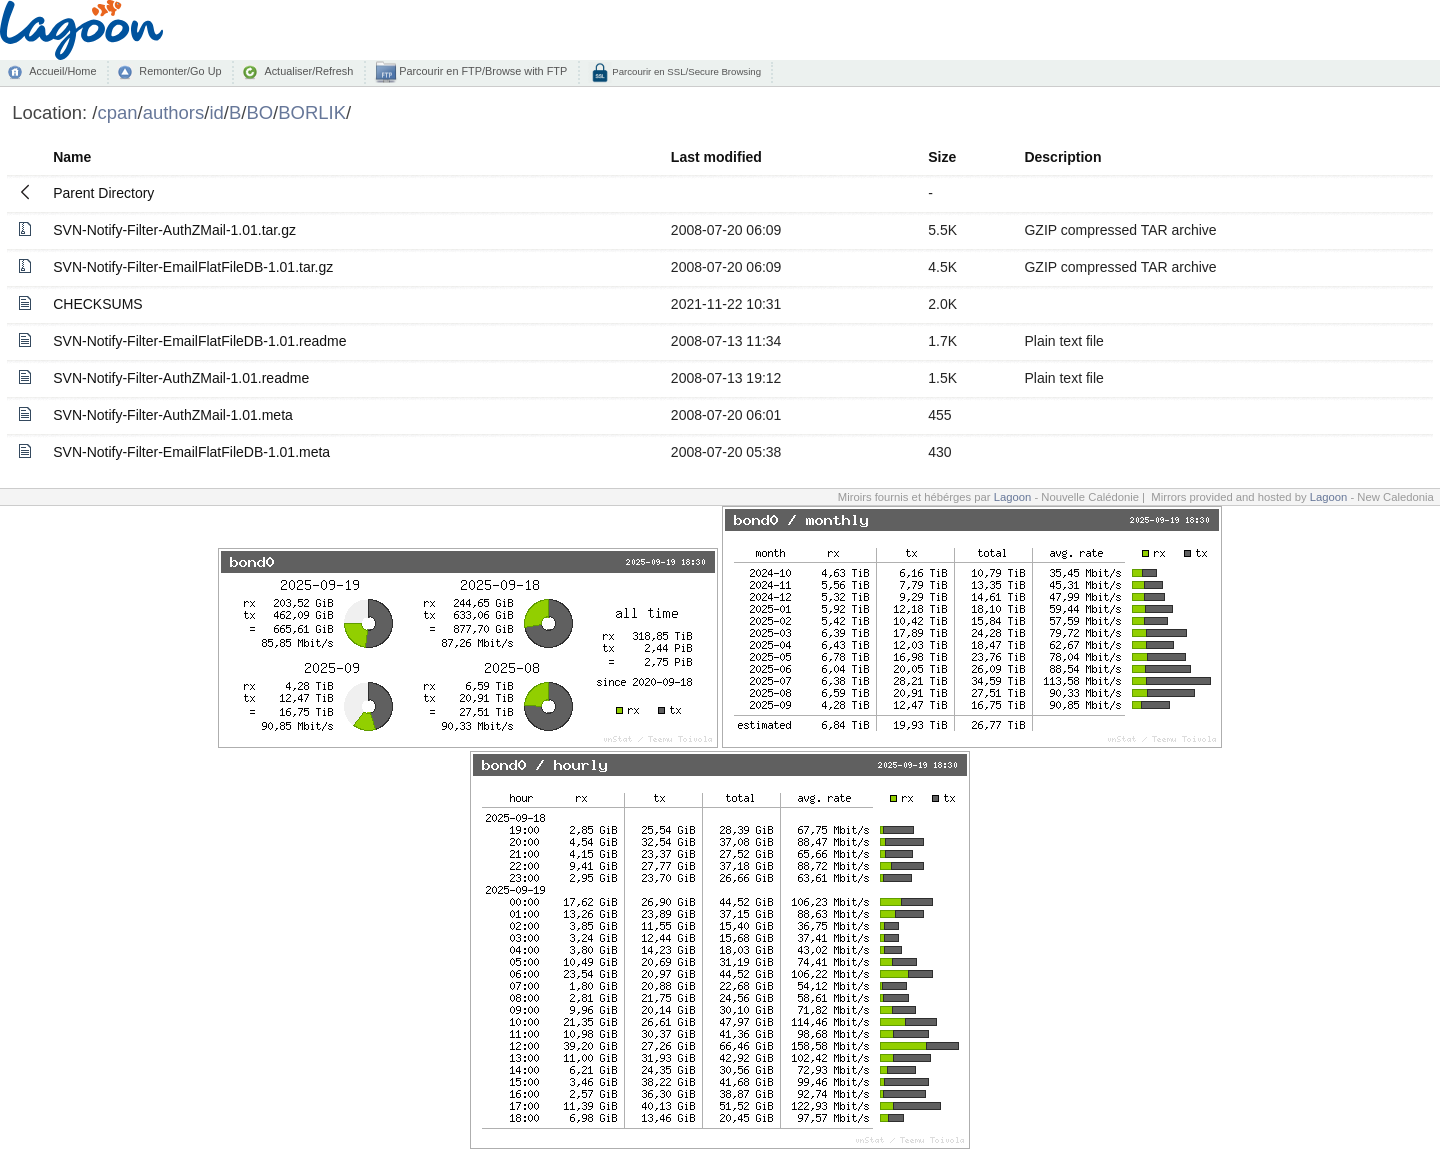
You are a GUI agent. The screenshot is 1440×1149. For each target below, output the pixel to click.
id (216, 112)
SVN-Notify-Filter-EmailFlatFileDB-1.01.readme (199, 341)
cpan (117, 112)
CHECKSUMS (97, 304)
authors (174, 112)
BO (259, 112)
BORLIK (312, 112)
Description (1062, 157)
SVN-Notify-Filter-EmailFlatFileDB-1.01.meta (191, 452)
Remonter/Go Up (180, 71)
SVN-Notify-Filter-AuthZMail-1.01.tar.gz (174, 230)
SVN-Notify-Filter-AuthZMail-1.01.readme (181, 378)
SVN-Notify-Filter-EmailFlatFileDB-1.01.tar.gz (193, 267)
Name (72, 157)
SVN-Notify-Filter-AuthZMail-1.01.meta (173, 415)
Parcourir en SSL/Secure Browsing (685, 71)
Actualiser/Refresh (308, 71)
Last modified (716, 157)
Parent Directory (103, 193)
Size (942, 157)
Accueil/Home (62, 71)
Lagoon (1013, 497)
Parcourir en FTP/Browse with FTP (481, 71)
